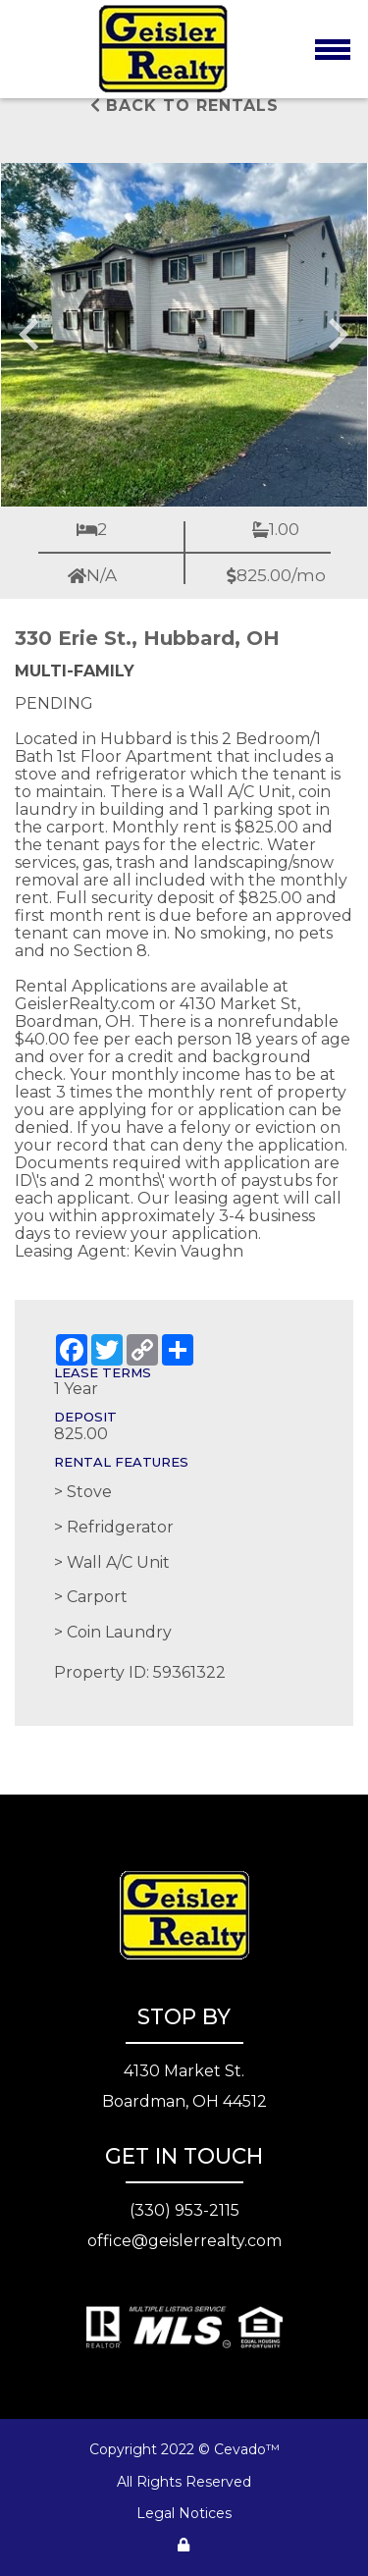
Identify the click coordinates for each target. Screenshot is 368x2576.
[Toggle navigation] (332, 49)
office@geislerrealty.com (184, 2240)
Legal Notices (184, 2513)
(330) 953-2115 (184, 2210)
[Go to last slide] (31, 334)
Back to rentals (184, 105)
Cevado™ (247, 2449)
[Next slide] (336, 334)
